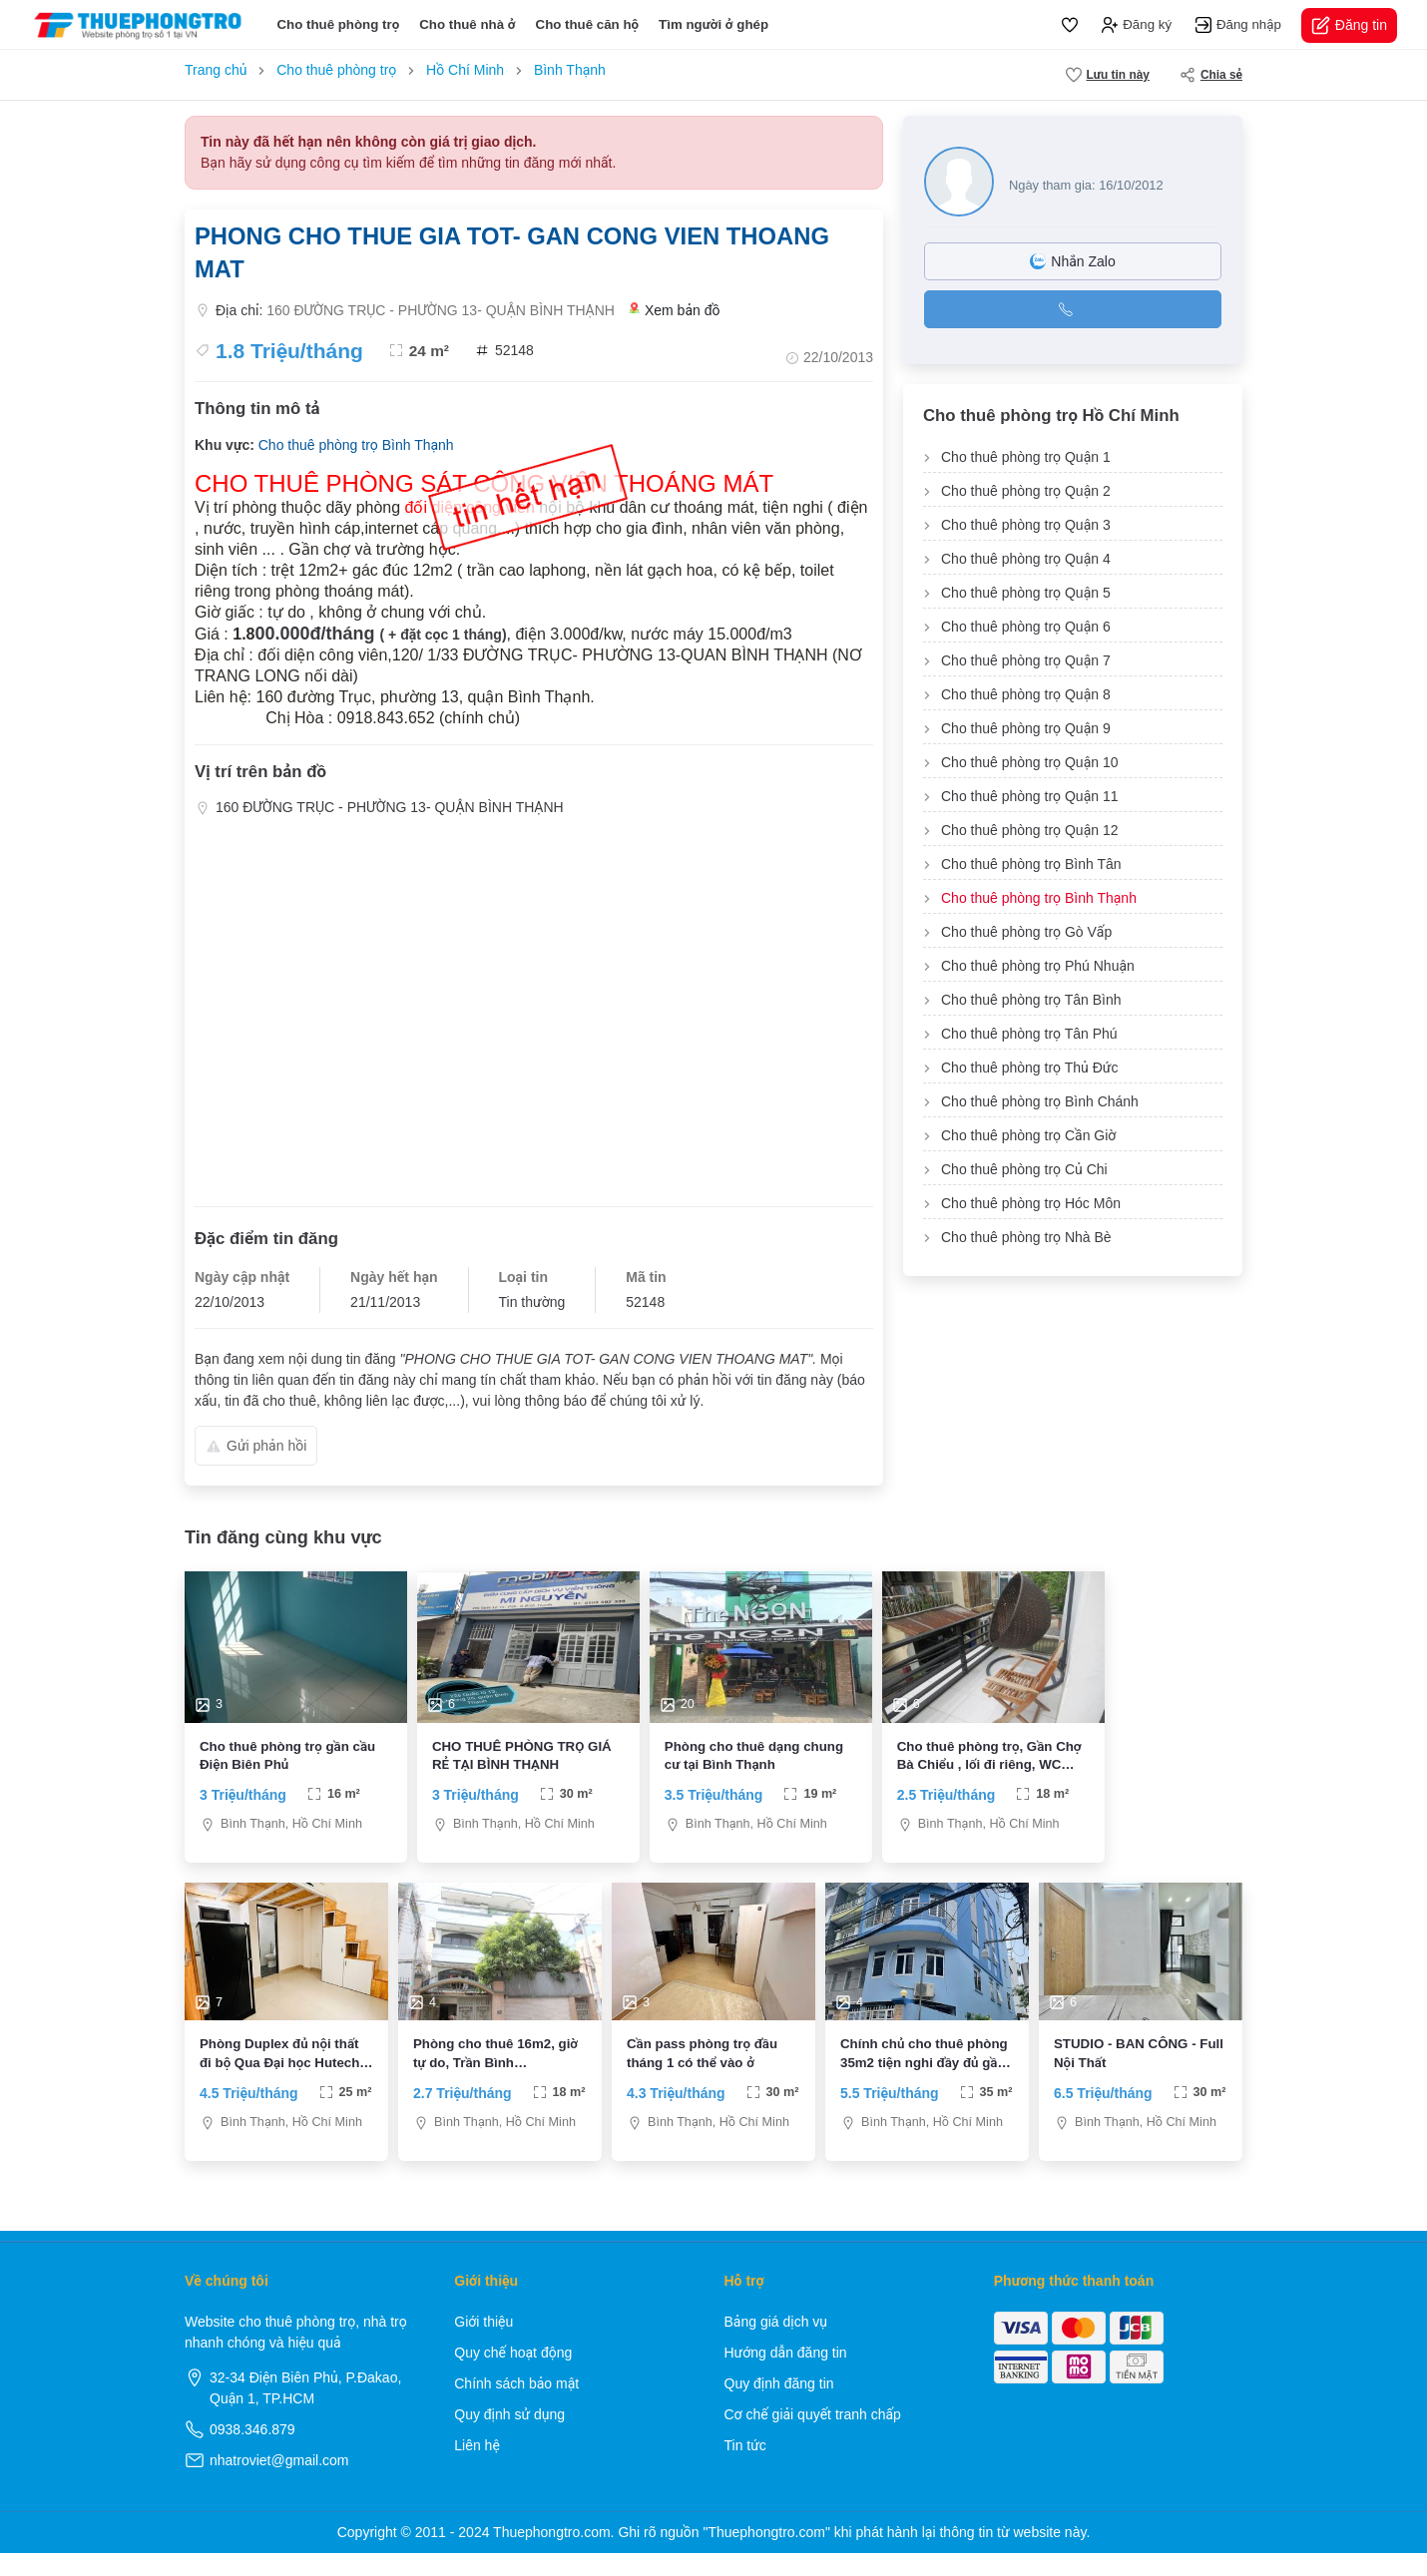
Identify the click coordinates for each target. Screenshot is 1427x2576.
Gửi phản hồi (256, 1446)
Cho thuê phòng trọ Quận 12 (1030, 830)
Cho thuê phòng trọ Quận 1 (1026, 457)
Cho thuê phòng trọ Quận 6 (1026, 627)
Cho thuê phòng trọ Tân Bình (1031, 1000)
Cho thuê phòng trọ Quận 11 (1030, 796)
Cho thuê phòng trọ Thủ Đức (1029, 1067)
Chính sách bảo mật (516, 2406)
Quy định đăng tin (779, 2406)
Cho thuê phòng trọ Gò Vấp (1026, 932)
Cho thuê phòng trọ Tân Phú (1029, 1034)
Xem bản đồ (674, 310)
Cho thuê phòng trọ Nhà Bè (1026, 1237)
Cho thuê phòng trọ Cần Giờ (1028, 1135)
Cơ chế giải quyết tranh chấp (812, 2437)
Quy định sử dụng (509, 2437)
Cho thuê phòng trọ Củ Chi (1024, 1169)
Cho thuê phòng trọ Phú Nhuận (1038, 966)
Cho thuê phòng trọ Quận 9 (1026, 728)
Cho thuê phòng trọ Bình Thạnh (356, 445)
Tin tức (745, 2468)
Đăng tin (1349, 25)
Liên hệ (477, 2468)
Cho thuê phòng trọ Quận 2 (1026, 491)
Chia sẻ (1211, 75)
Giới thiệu (483, 2345)
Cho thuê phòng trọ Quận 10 (1030, 762)
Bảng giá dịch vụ (776, 2345)
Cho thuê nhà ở (467, 24)
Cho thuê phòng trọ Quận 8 (1026, 694)
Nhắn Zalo (1072, 261)
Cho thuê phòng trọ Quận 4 (1026, 559)
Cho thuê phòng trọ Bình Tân (1031, 864)
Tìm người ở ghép (713, 24)
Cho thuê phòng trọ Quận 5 (1026, 593)
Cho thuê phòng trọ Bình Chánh (1040, 1101)
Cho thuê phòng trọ (337, 24)
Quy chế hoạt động (513, 2375)
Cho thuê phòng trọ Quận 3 (1026, 525)
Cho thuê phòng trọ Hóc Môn (1031, 1203)
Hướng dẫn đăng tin (785, 2375)
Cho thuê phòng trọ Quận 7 (1026, 660)
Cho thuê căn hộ (588, 24)
